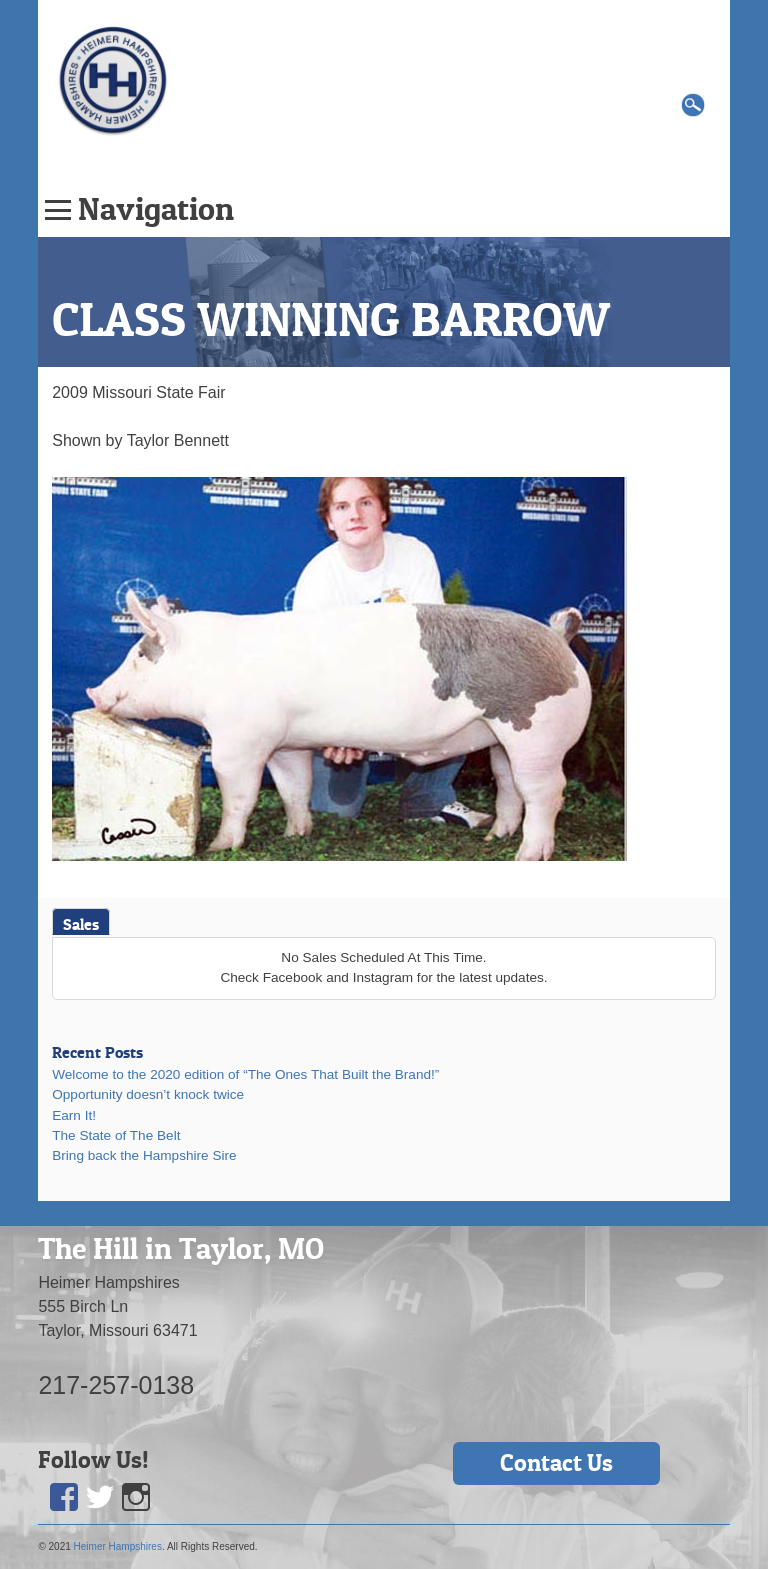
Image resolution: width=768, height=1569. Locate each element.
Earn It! (74, 1115)
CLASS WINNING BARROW (331, 319)
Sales (81, 924)
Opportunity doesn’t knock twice (148, 1094)
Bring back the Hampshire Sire (144, 1155)
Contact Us (556, 1462)
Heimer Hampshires (118, 1546)
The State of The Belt (116, 1135)
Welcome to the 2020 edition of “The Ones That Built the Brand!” (245, 1074)
